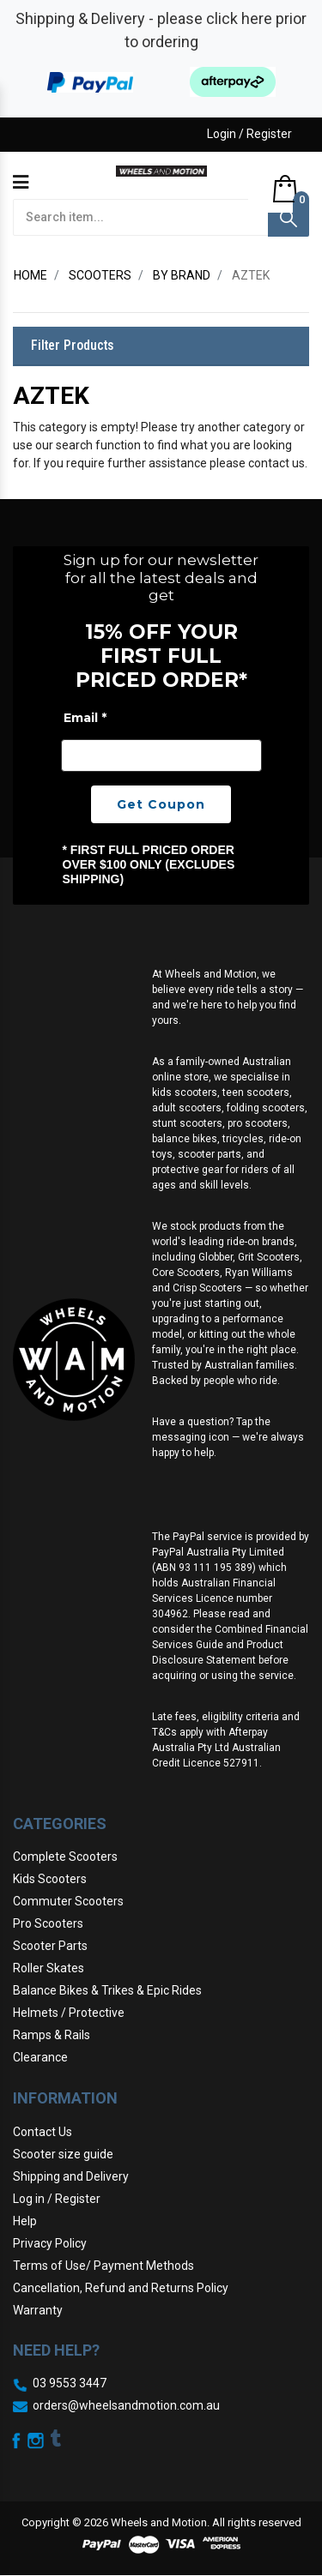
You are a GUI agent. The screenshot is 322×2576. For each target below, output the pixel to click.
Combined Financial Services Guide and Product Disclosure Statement (230, 1644)
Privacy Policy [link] (50, 2243)
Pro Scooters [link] (48, 1923)
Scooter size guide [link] (63, 2154)
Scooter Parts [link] (50, 1946)
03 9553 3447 (69, 2383)
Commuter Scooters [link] (68, 1901)
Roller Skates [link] (48, 1968)
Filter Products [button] (72, 345)
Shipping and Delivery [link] (71, 2176)
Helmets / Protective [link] (69, 2012)
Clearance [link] (40, 2057)
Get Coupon (161, 804)
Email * (85, 717)
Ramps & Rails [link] (51, 2035)
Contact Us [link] (42, 2132)
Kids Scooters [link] (50, 1879)
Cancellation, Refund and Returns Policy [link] (120, 2288)
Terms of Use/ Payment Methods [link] (103, 2265)
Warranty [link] (38, 2310)
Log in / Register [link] (56, 2199)
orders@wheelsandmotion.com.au (126, 2405)
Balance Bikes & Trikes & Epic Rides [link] (107, 1990)
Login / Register (249, 134)
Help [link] (25, 2221)
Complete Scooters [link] (65, 1856)
